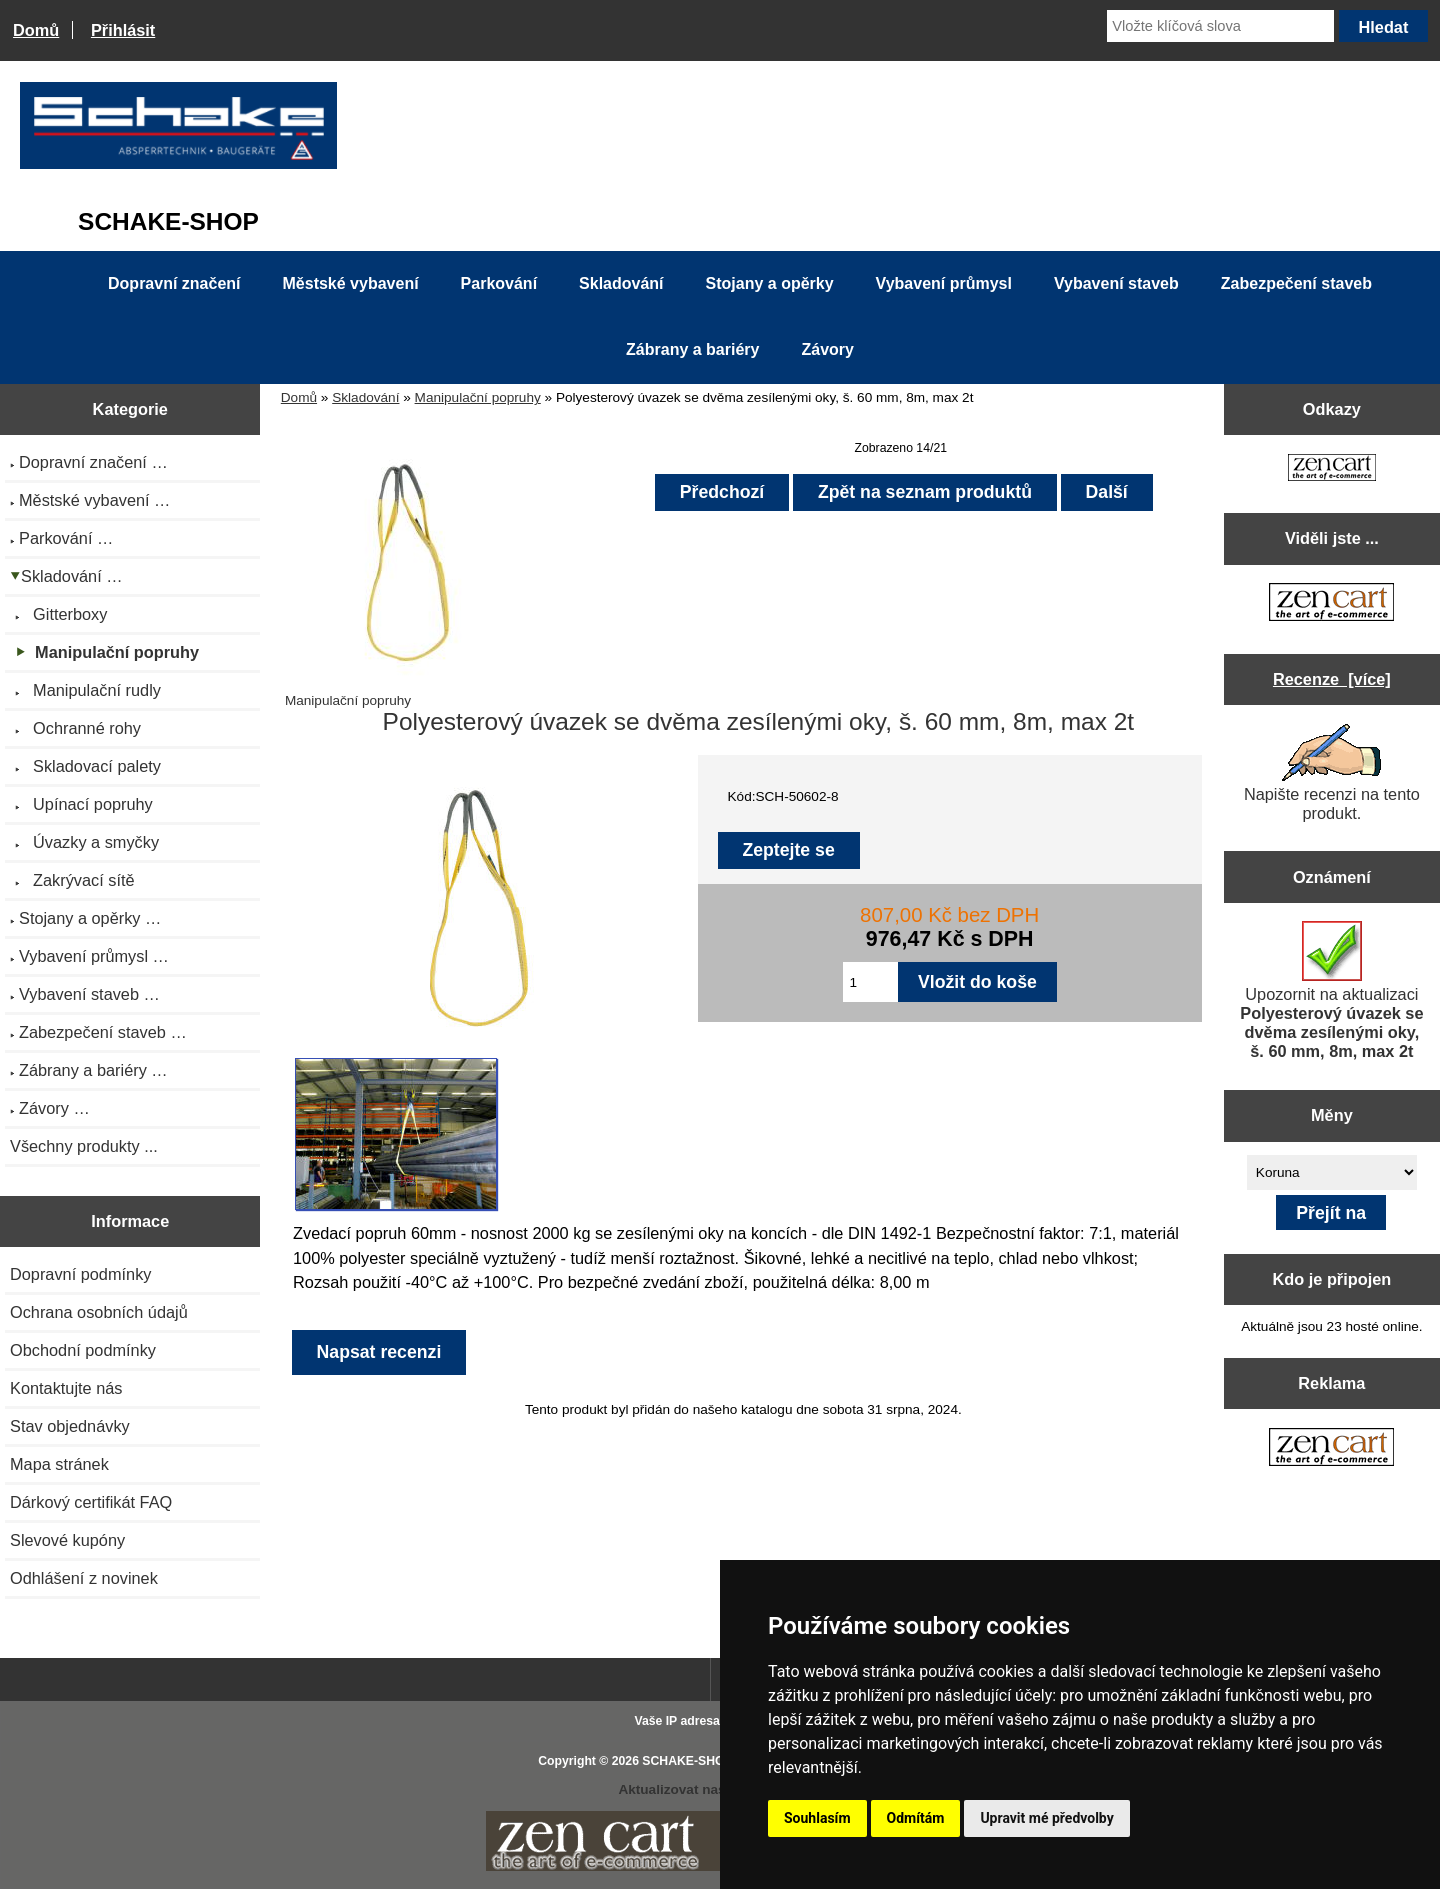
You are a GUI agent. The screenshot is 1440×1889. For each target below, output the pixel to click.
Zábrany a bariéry (692, 349)
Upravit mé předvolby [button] (1046, 1818)
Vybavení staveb (1116, 283)
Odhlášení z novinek (84, 1578)
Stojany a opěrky (770, 283)
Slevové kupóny (67, 1540)
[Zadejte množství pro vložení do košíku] (870, 982)
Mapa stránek (59, 1464)
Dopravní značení (174, 283)
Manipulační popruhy (478, 397)
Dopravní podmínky (80, 1274)
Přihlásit (123, 30)
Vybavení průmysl (944, 283)
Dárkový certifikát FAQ (91, 1502)
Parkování (499, 283)
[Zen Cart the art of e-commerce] (1332, 469)
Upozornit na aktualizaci (1331, 990)
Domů (36, 30)
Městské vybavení (351, 283)
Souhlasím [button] (817, 1818)
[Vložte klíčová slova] (1220, 26)
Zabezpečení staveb (1296, 283)
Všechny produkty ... (84, 1146)
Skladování (365, 397)
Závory (827, 349)
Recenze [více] (1332, 679)
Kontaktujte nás (66, 1388)
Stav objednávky (70, 1426)
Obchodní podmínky (83, 1350)
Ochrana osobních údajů (99, 1312)
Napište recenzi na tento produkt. (1332, 773)
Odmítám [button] (916, 1818)
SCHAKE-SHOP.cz (694, 1761)
